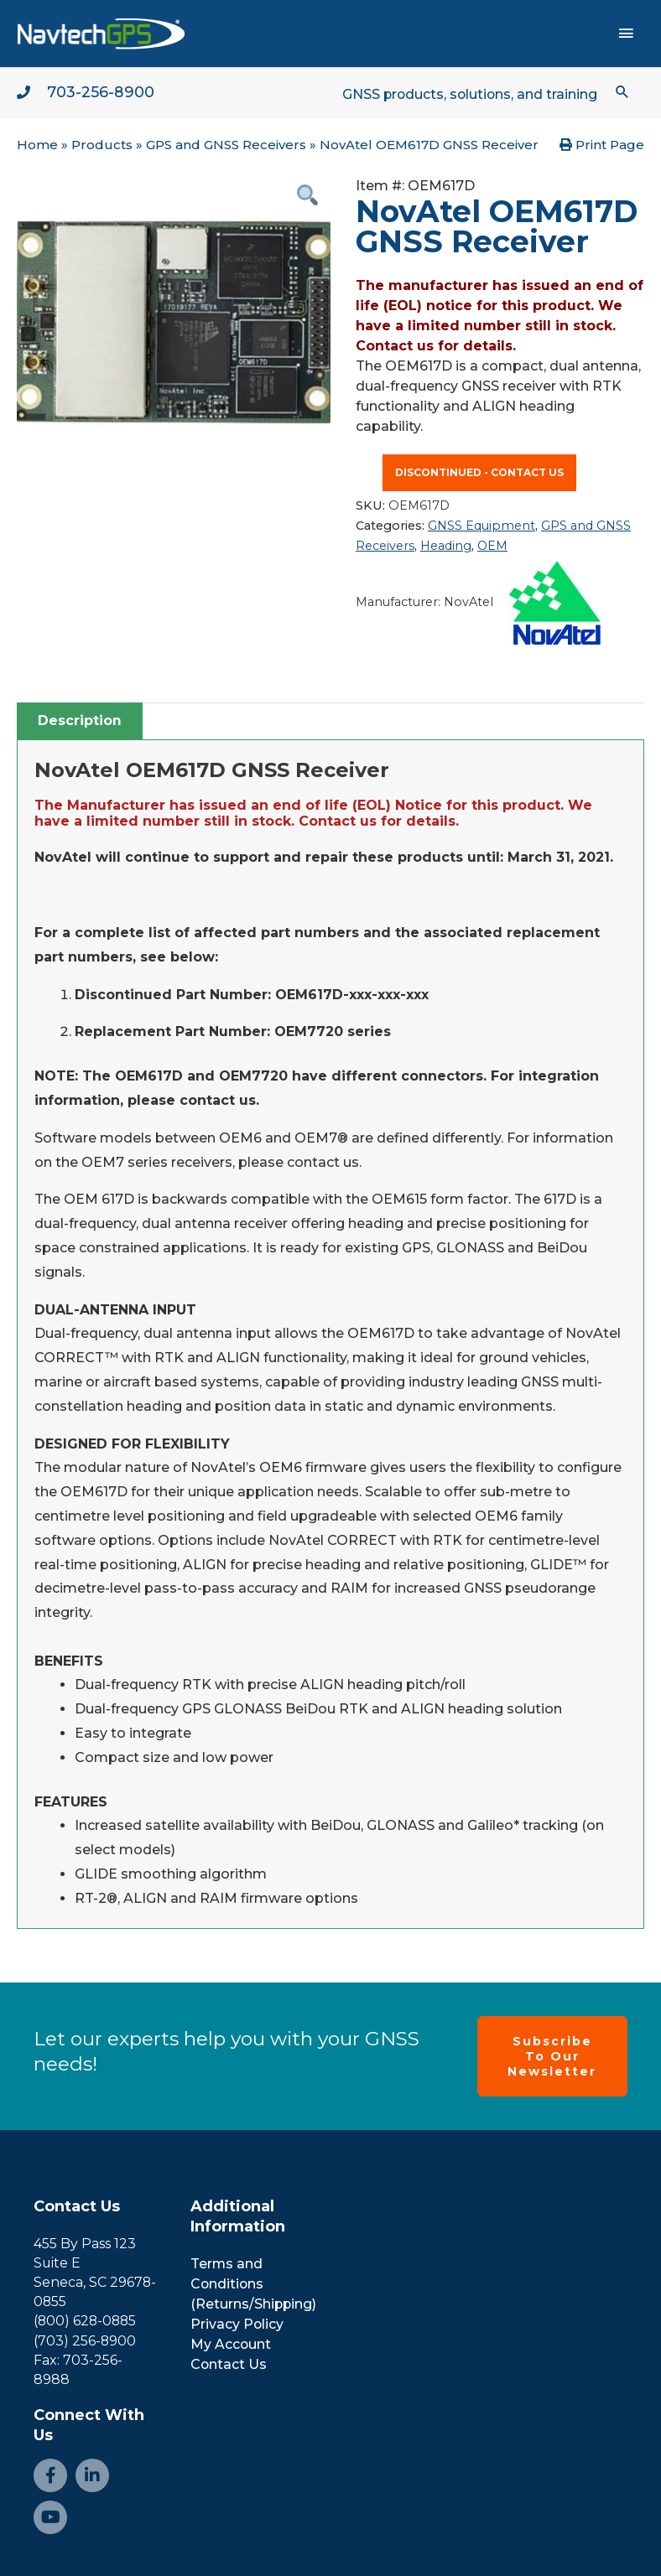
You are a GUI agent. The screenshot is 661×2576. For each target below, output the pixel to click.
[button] (622, 92)
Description (80, 720)
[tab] (80, 720)
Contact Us (77, 2206)
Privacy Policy (237, 2324)
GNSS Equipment (481, 526)
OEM (492, 546)
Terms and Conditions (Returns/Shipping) (254, 2284)
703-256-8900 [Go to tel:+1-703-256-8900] (100, 93)
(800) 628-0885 (86, 2322)
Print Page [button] (602, 145)
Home (37, 145)
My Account (231, 2344)
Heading (445, 546)
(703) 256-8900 (85, 2341)
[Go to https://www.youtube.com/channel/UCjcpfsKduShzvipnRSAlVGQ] (50, 2517)
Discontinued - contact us (479, 473)
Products (102, 145)
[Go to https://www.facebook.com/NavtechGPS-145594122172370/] (50, 2475)
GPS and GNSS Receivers (226, 145)
